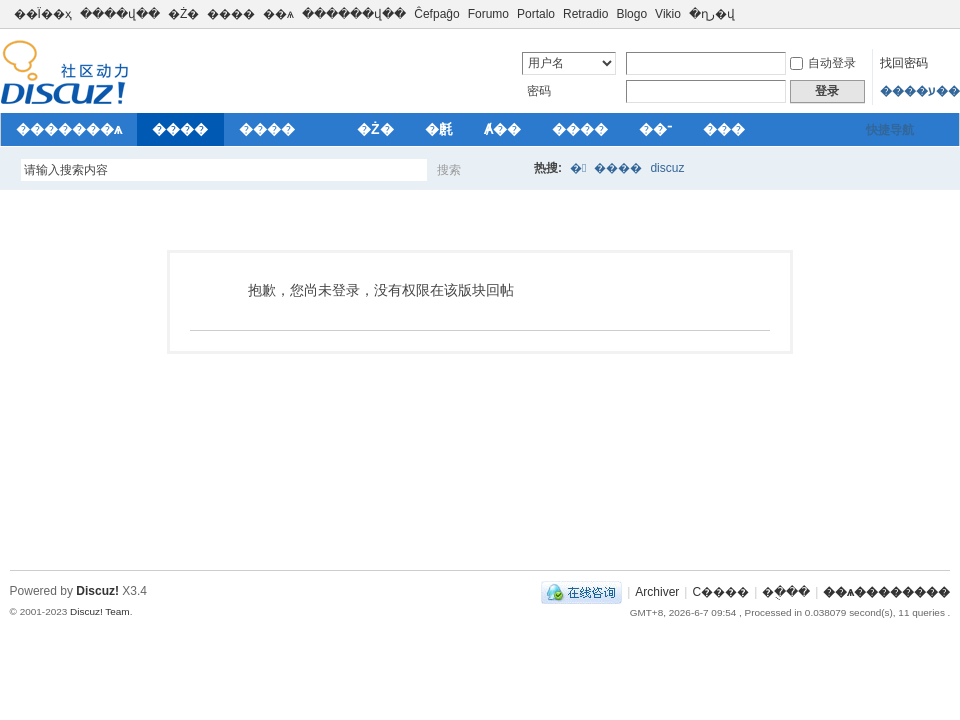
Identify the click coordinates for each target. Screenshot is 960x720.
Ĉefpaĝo (436, 14)
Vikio (668, 14)
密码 (539, 91)
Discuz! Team (100, 611)
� (578, 168)
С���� (720, 592)
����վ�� (120, 14)
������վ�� (354, 14)
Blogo (631, 14)
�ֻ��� (786, 592)
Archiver (657, 592)
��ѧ (278, 14)
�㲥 (439, 129)
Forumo (488, 14)
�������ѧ (69, 129)
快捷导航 (890, 130)
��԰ (326, 129)
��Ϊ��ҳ (43, 14)
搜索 (449, 170)
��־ (655, 129)
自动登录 (823, 63)
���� (231, 14)
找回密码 (904, 63)
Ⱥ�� (502, 129)
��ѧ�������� (886, 592)
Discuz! (97, 591)
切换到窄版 (938, 14)
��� (724, 129)
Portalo (536, 14)
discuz (667, 168)
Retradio (585, 14)
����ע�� (920, 91)
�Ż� (183, 14)
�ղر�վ (712, 14)
